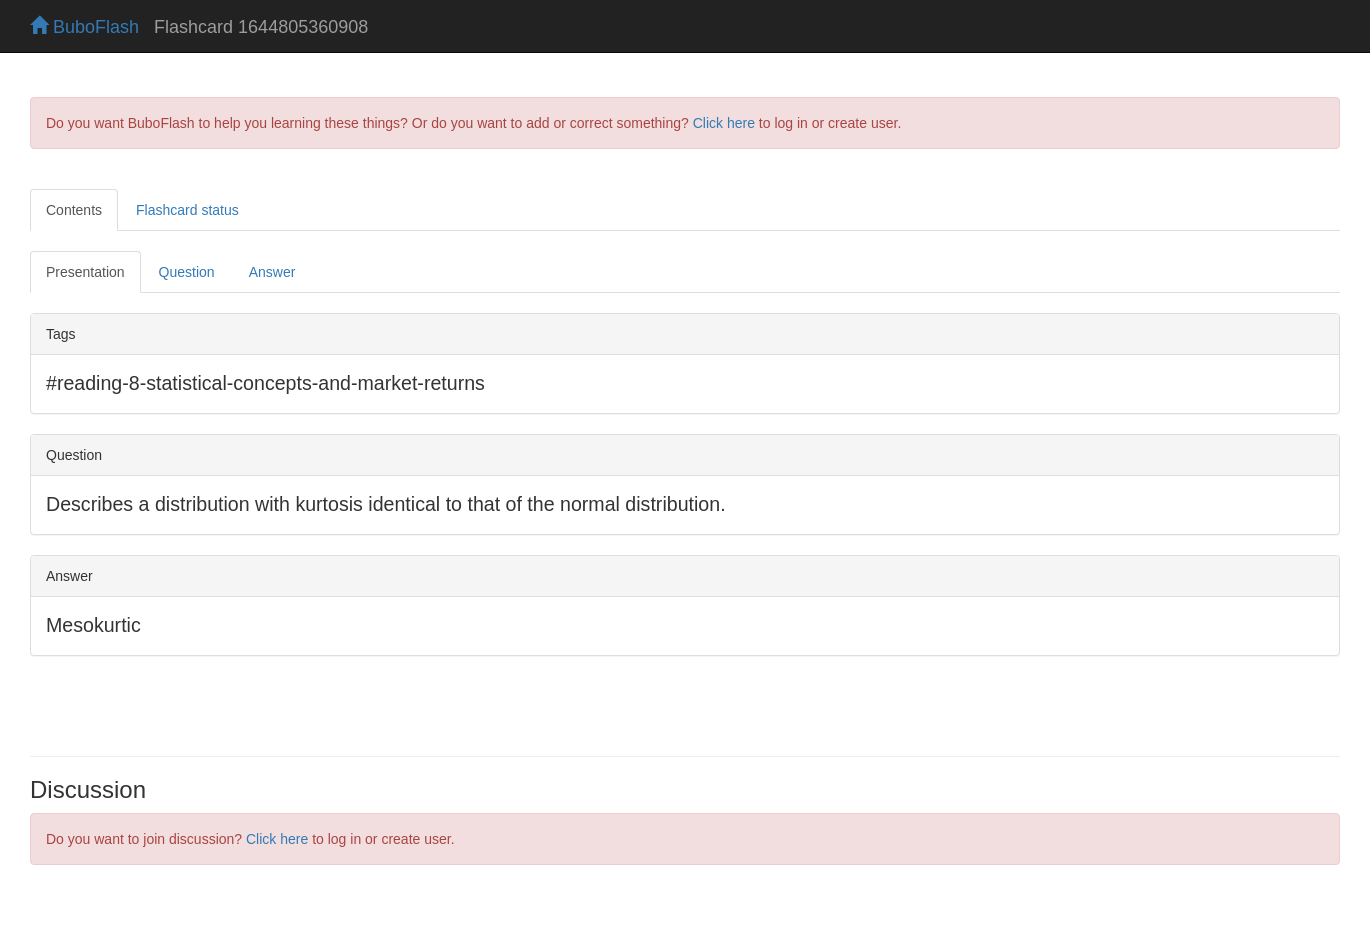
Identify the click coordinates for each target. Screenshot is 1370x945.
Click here (724, 123)
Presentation (85, 272)
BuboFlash (84, 27)
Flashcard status (187, 210)
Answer (272, 272)
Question (187, 272)
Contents (74, 210)
